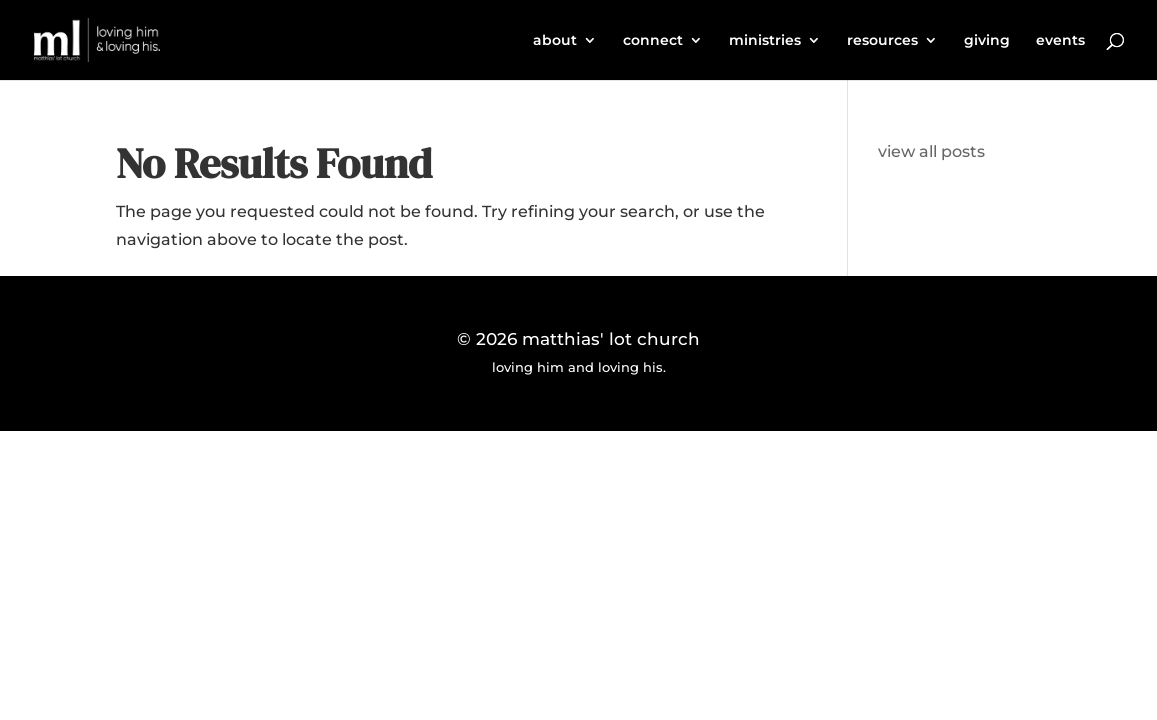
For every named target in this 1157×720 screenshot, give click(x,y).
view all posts (931, 151)
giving (987, 41)
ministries (765, 41)
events (1060, 41)
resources (882, 41)
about (555, 41)
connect (653, 41)
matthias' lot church (611, 339)
